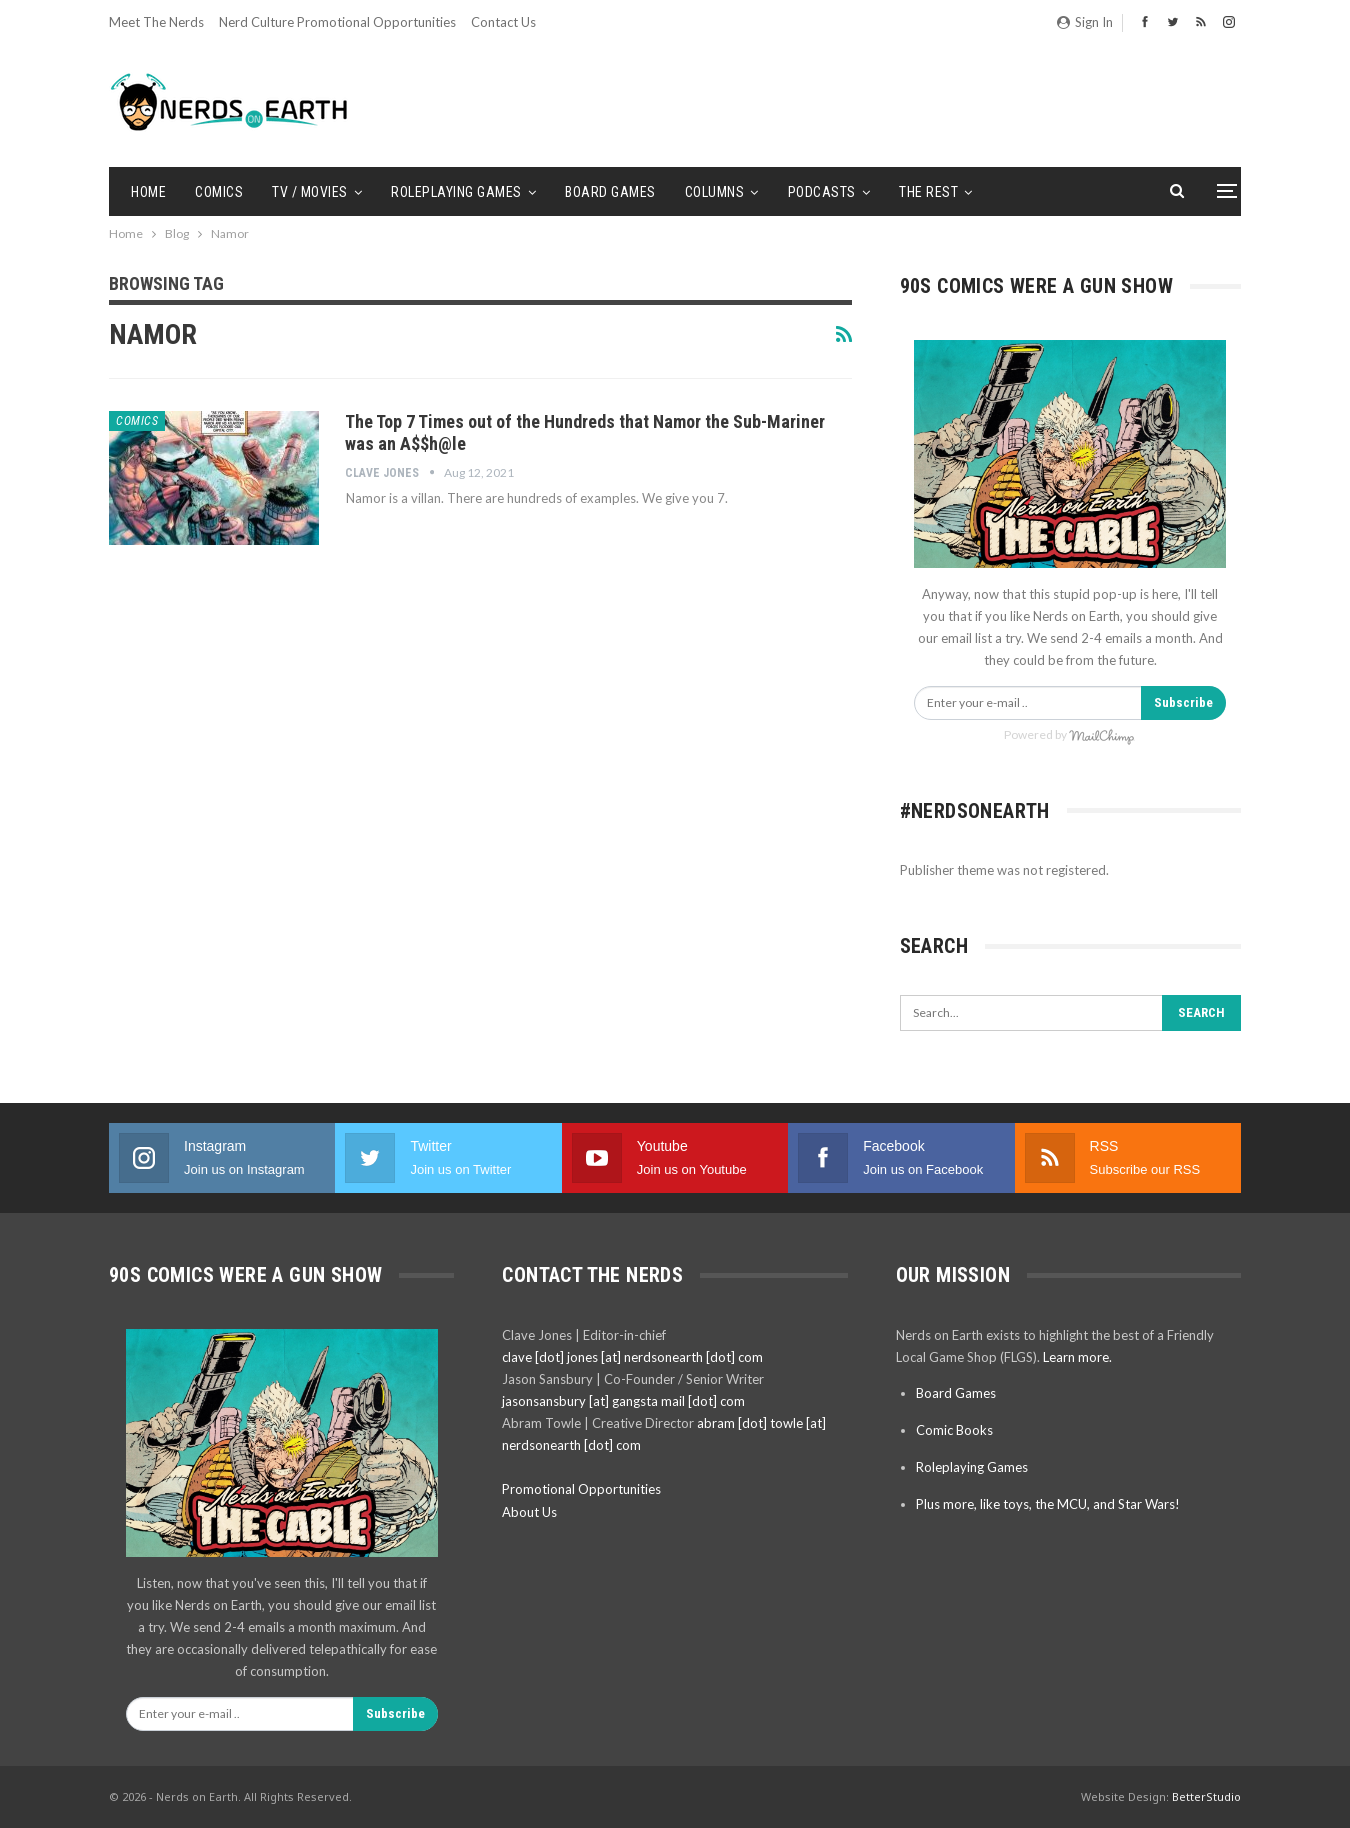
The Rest (928, 192)
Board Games (610, 192)
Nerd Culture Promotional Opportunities (337, 22)
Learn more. (1077, 1357)
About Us (529, 1512)
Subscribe (1183, 702)
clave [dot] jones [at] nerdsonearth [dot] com (632, 1357)
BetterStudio (1206, 1796)
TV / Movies (310, 192)
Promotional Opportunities (581, 1489)
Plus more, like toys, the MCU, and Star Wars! (1048, 1504)
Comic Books (954, 1430)
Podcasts (822, 192)
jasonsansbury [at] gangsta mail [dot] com (623, 1401)
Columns (715, 192)
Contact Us (503, 22)
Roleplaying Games (456, 192)
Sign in (1085, 22)
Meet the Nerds (156, 22)
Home (148, 192)
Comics (219, 192)
